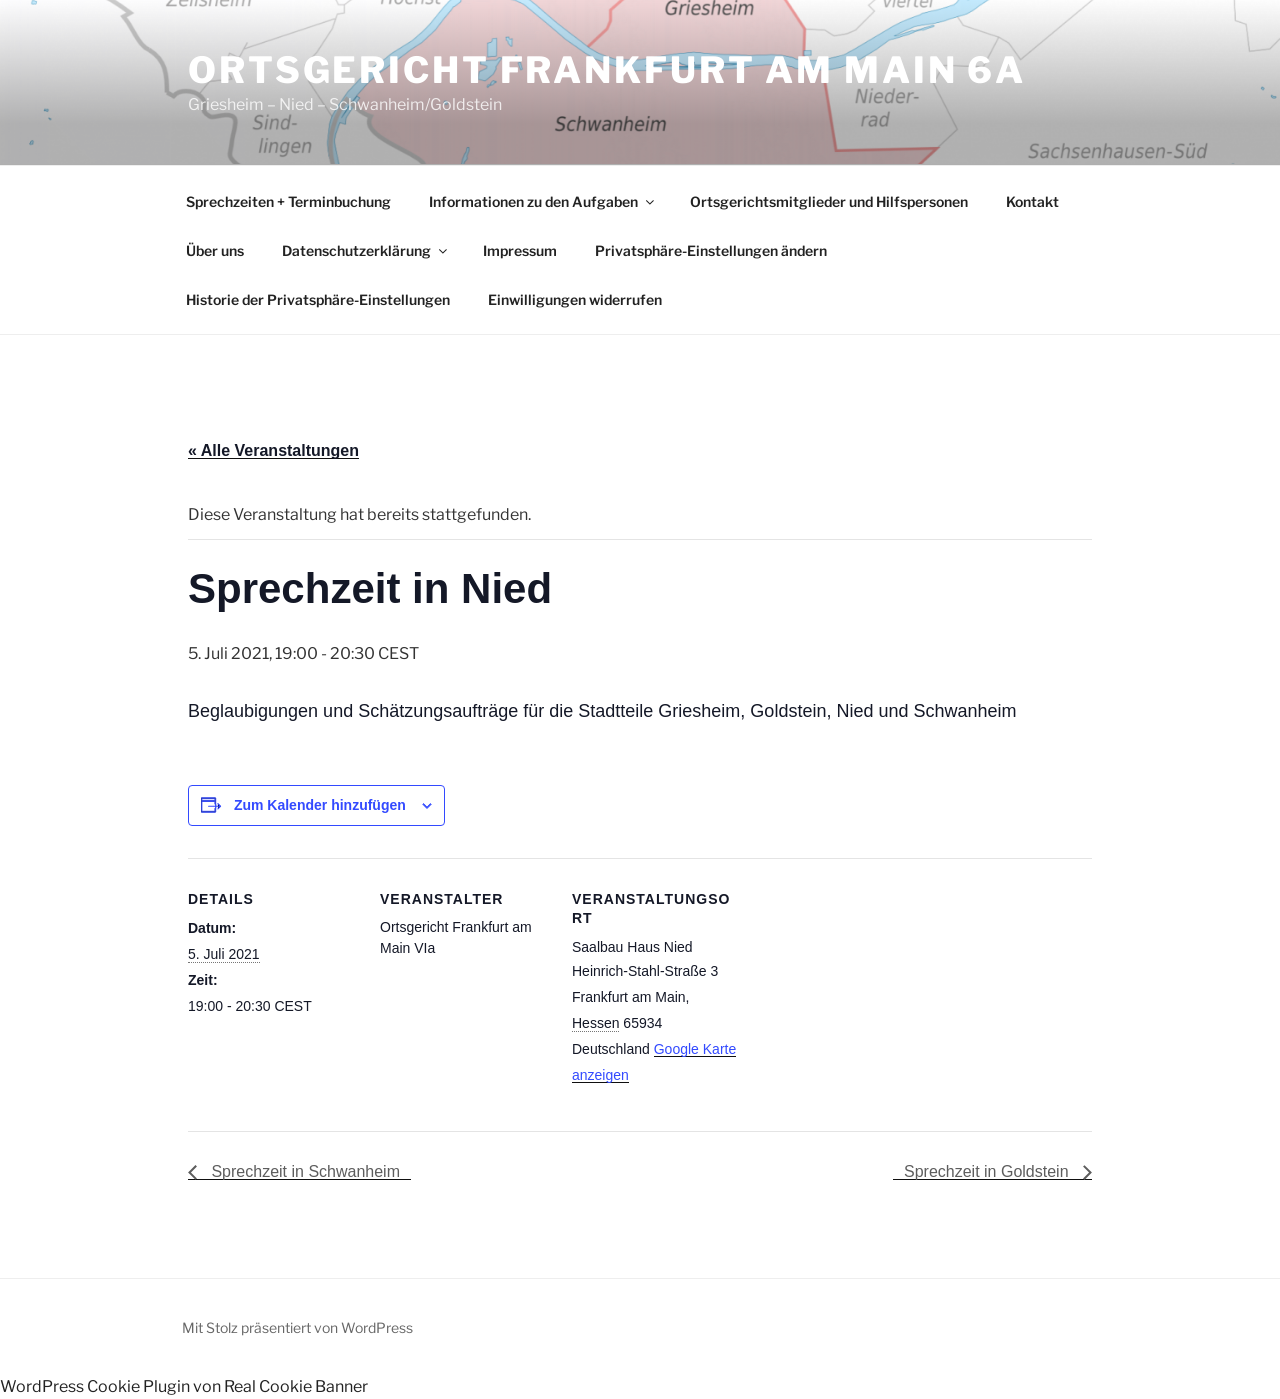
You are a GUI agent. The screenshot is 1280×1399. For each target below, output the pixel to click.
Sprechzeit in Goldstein (988, 1171)
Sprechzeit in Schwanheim (303, 1171)
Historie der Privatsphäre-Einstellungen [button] (318, 299)
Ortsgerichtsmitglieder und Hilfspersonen (829, 201)
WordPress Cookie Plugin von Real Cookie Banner (184, 1386)
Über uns (215, 250)
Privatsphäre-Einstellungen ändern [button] (711, 250)
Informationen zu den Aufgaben (543, 201)
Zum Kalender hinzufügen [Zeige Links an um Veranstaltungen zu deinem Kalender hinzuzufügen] (320, 805)
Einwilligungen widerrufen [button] (575, 299)
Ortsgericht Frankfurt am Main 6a (607, 70)
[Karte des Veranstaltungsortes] (869, 995)
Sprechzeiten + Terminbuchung (288, 201)
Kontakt (1032, 201)
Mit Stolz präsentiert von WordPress (297, 1327)
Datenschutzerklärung (366, 250)
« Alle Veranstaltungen (273, 450)
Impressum (520, 250)
